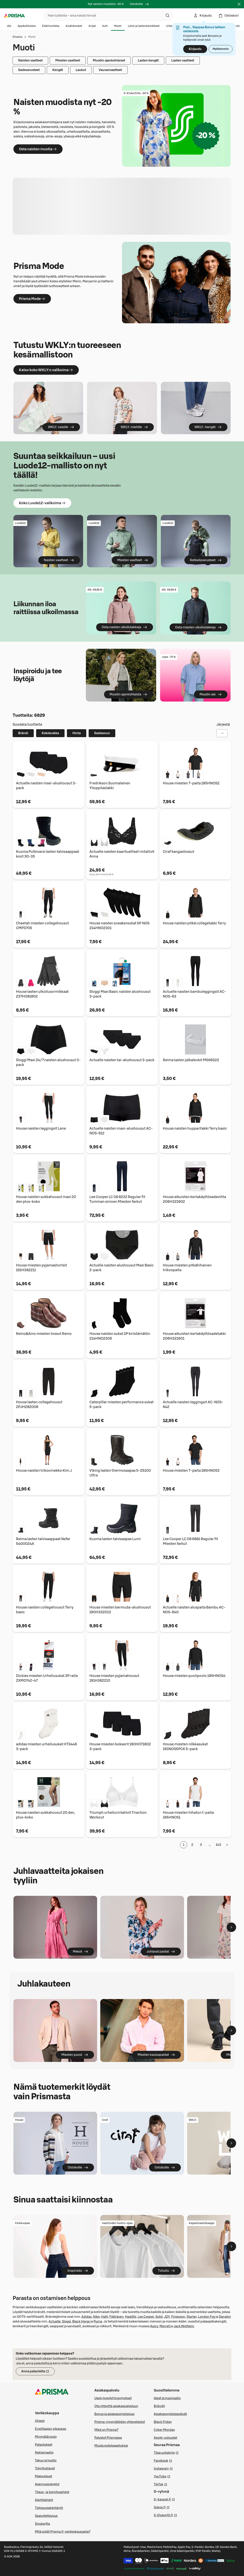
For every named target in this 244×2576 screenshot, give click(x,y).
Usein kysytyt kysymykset (113, 2398)
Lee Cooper (146, 2316)
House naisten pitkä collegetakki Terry (194, 923)
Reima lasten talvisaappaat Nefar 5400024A (43, 1541)
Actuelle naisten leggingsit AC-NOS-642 (193, 1404)
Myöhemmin (221, 49)
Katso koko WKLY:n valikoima (46, 370)
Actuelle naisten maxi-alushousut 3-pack (46, 785)
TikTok (160, 2484)
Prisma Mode (32, 298)
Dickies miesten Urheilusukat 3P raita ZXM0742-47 (47, 1678)
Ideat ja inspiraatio (167, 2398)
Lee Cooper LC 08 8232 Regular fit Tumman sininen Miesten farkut (117, 1199)
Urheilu (170, 26)
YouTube (162, 2476)
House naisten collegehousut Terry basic (44, 1610)
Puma (98, 2321)
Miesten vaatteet (67, 60)
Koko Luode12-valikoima (42, 503)
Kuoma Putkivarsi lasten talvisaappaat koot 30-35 (47, 854)
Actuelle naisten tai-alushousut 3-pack (121, 1060)
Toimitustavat (45, 2468)
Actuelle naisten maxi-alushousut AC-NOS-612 (121, 1131)
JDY (167, 2316)
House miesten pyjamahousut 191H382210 (114, 1678)
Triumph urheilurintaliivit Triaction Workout (118, 1815)
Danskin (225, 2316)
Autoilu (236, 26)
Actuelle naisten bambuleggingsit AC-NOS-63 (194, 994)
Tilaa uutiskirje (166, 2452)
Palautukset (43, 2444)
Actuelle (55, 2321)
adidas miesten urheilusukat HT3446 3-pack (46, 1746)
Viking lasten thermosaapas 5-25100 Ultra (120, 1473)
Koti (105, 26)
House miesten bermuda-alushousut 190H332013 (120, 1610)
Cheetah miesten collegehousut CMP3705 (42, 925)
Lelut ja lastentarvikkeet (144, 26)
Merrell (165, 2326)
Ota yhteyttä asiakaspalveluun (116, 2406)
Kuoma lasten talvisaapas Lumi (115, 1539)
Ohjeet (40, 2421)
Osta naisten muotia (38, 149)
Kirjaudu (195, 49)
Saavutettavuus (46, 2515)
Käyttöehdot (44, 2500)
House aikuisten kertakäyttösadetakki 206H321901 (194, 1336)
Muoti (119, 25)
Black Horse (81, 2321)
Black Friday (163, 2422)
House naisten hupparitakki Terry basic (195, 1128)
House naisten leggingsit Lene (41, 1128)
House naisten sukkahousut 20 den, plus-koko (45, 1815)
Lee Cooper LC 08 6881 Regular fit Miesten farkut (190, 1541)
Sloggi (66, 2321)
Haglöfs (130, 2316)
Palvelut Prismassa (108, 2437)
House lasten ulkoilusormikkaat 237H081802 (42, 994)
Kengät (57, 70)
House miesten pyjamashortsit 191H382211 (41, 1267)
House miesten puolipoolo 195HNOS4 (194, 1676)
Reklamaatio (44, 2452)
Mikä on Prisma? (106, 2429)
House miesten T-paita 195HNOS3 (191, 1470)
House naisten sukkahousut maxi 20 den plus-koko (46, 1199)
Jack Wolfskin (184, 2326)
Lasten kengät (148, 60)
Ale (9, 26)
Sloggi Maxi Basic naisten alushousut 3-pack (120, 994)
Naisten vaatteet (30, 60)
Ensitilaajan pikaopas (50, 2428)
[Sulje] (239, 4)
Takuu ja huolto (45, 2460)
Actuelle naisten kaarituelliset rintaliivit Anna (121, 854)
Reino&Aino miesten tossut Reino (44, 1333)
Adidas (86, 2316)
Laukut (81, 70)
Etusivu (17, 37)
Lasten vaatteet (182, 60)
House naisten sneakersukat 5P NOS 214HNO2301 (119, 925)
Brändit (159, 2406)
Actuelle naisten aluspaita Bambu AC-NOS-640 (194, 1610)
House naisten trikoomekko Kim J (44, 1470)
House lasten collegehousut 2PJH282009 (39, 1404)
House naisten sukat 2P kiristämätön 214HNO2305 (119, 1336)
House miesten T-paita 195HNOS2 (191, 783)
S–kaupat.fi (164, 2499)
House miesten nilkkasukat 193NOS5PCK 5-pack (185, 1746)
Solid (159, 2316)
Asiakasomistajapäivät (170, 2414)
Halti (104, 2316)
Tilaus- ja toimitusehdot (52, 2492)
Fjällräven (116, 2316)
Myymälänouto (46, 2436)
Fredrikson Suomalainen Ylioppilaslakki (109, 785)
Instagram (163, 2468)
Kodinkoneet (74, 26)
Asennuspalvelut (47, 2484)
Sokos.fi (162, 2507)
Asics (154, 2326)
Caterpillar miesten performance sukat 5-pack (121, 1404)
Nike (96, 2316)
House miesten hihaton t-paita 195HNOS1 (188, 1815)
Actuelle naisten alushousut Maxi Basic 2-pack (121, 1267)
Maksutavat (43, 2476)
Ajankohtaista (27, 26)
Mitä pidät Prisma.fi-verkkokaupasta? (62, 2531)
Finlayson (178, 2316)
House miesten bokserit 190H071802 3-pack (120, 1746)
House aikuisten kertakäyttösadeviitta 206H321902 (194, 1199)
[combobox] (102, 15)
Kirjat (92, 26)
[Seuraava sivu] (227, 1844)
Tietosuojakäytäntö (49, 2508)
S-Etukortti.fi (165, 2515)
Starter (192, 2316)
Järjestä (223, 724)
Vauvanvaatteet (110, 70)
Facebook (163, 2460)
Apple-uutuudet (165, 2437)
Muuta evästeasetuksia (111, 2445)
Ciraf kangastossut (178, 851)
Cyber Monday (164, 2429)
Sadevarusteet (29, 70)
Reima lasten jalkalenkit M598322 (191, 1060)
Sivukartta (42, 2523)
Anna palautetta (38, 2372)
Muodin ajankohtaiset (109, 60)
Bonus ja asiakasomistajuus (114, 2414)
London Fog (206, 2316)
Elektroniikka (50, 26)
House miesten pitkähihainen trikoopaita (187, 1267)
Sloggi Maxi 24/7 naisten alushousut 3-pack (48, 1062)
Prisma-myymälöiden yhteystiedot (119, 2422)
